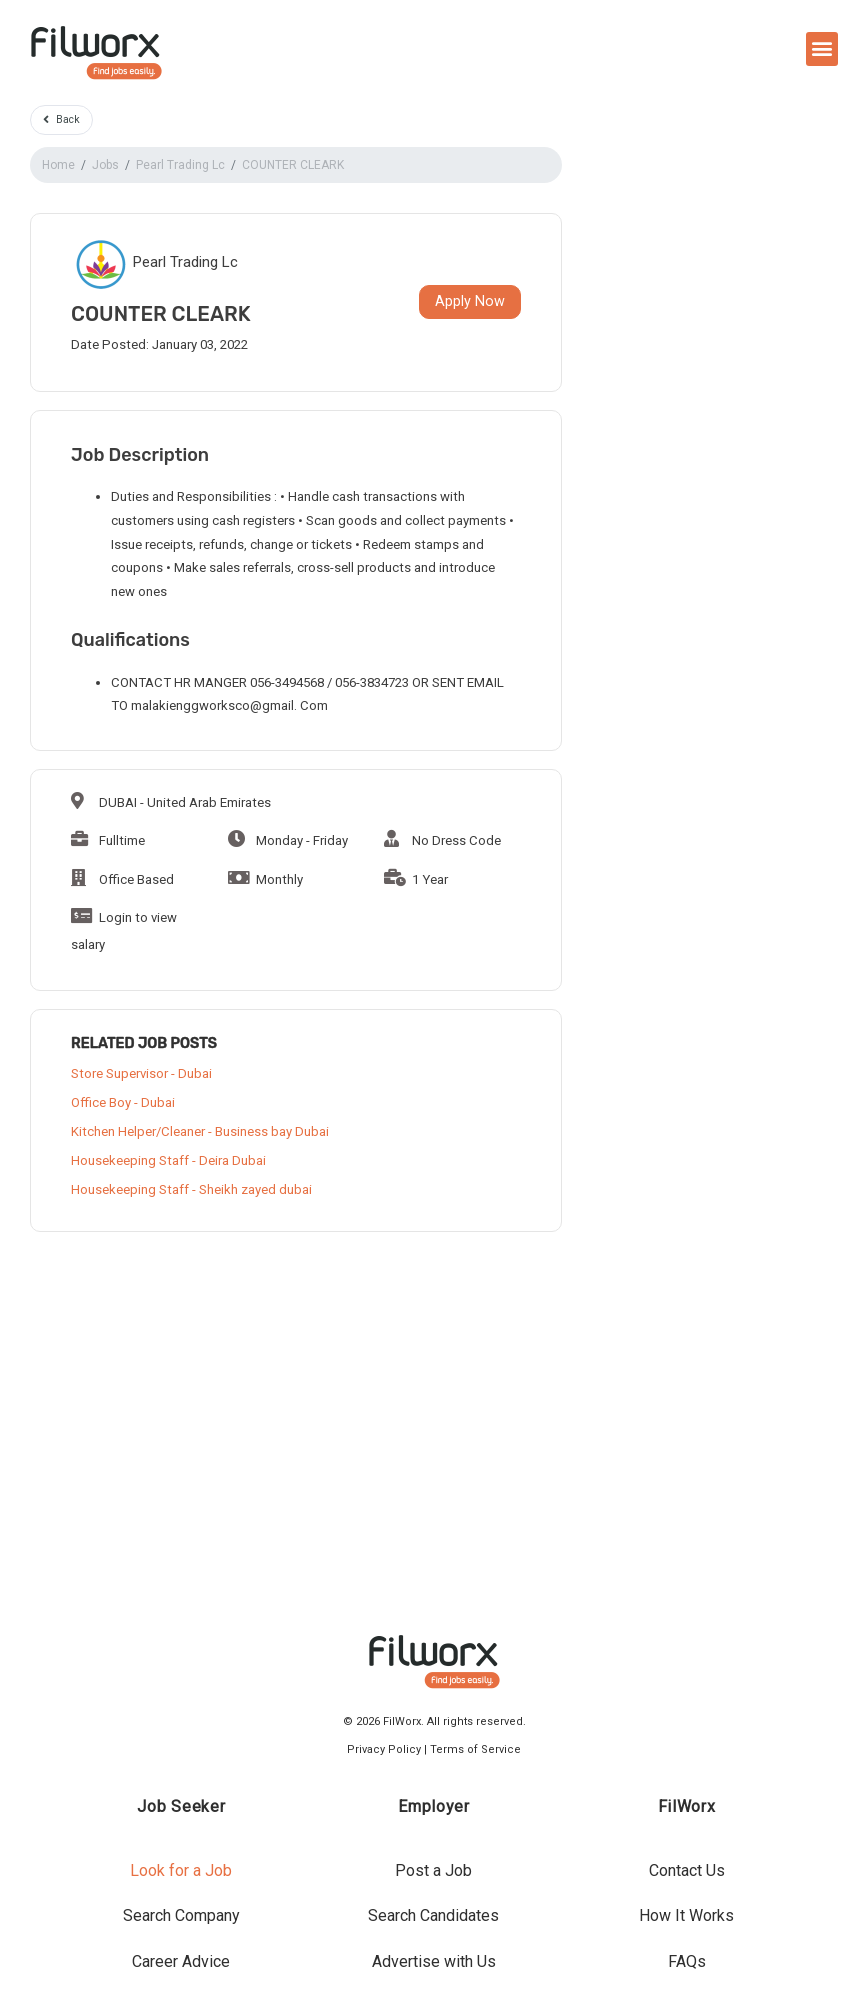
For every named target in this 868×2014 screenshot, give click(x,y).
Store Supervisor (119, 1073)
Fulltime (108, 840)
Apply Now (470, 301)
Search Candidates (433, 1915)
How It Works (686, 1915)
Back (61, 119)
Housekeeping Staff (130, 1160)
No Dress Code (442, 840)
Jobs (105, 165)
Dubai (195, 1073)
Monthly (265, 879)
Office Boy (101, 1102)
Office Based (122, 879)
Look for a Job (181, 1870)
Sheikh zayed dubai (255, 1189)
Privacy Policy (384, 1749)
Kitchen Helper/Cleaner (138, 1131)
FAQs (687, 1961)
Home (58, 165)
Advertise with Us (434, 1961)
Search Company (181, 1915)
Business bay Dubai (272, 1131)
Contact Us (687, 1870)
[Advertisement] (296, 1408)
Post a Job (433, 1870)
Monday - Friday (288, 840)
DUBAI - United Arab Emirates (171, 802)
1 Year (416, 879)
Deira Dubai (232, 1160)
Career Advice (181, 1961)
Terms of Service (475, 1749)
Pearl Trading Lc (180, 165)
